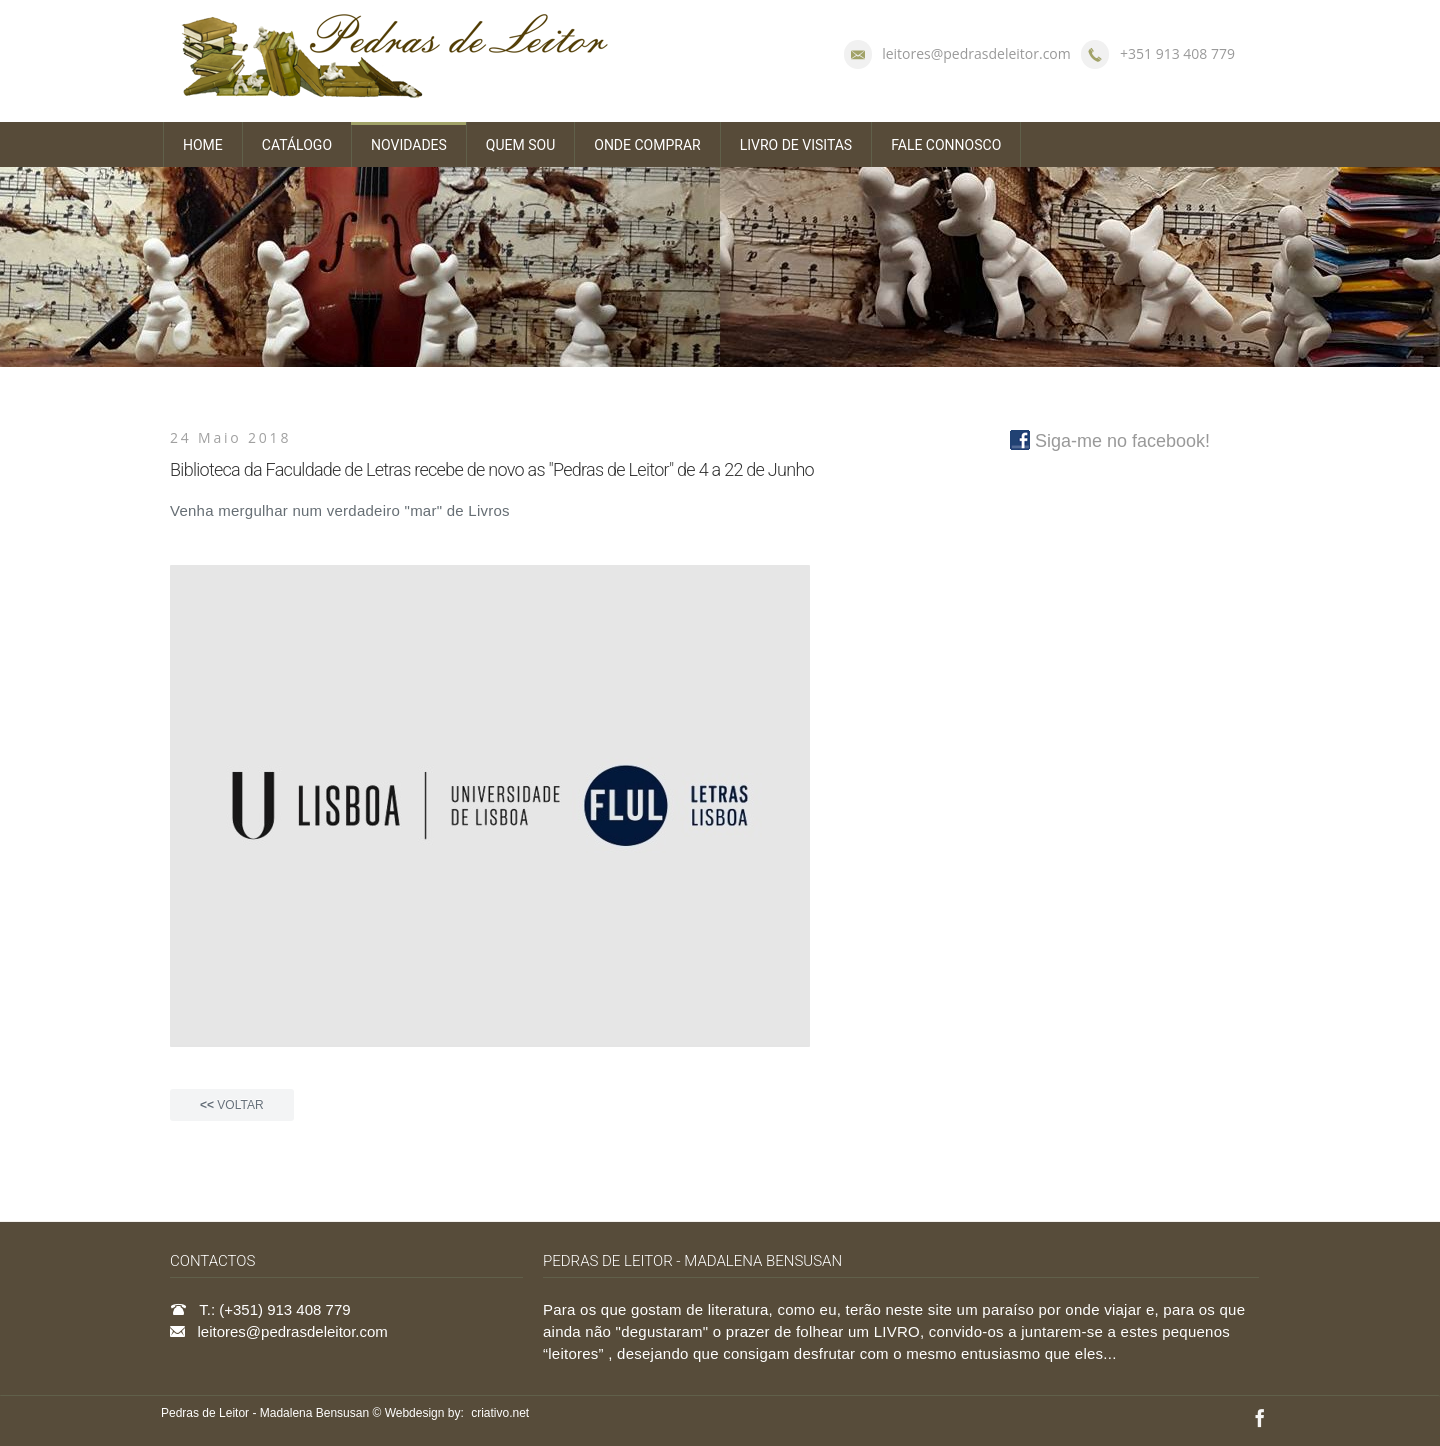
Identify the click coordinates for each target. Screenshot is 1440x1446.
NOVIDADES (409, 145)
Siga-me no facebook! (1110, 441)
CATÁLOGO (297, 145)
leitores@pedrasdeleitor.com (976, 53)
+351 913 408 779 (1177, 53)
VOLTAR (232, 1105)
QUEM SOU (520, 145)
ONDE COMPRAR (647, 145)
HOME (203, 145)
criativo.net (500, 1413)
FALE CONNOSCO (946, 145)
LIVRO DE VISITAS (796, 145)
